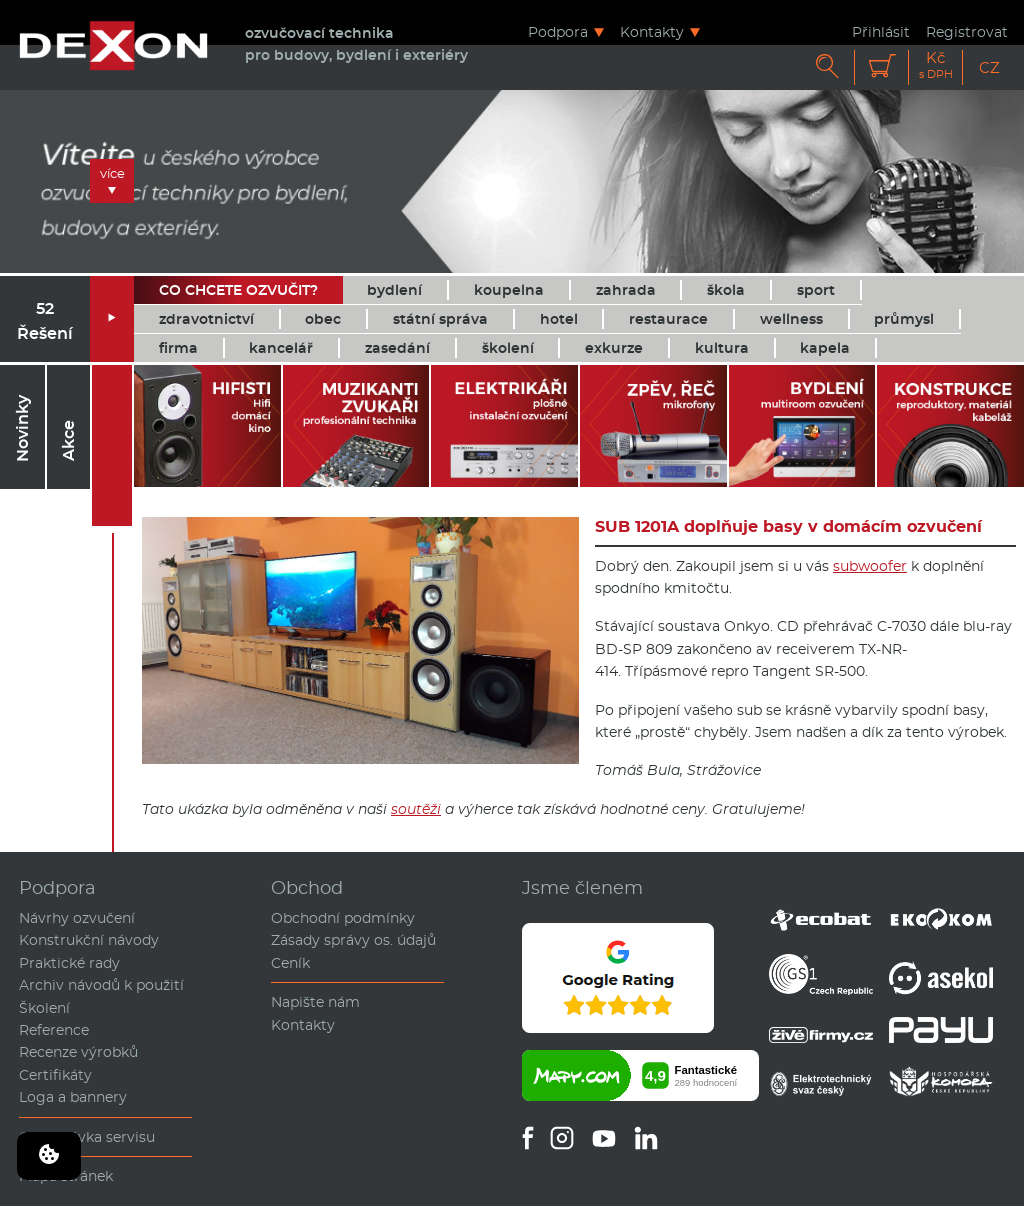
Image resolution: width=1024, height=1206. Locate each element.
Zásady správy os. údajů (353, 940)
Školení (44, 1008)
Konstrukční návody (89, 940)
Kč (936, 65)
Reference (54, 1030)
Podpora (558, 31)
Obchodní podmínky (343, 918)
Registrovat (967, 31)
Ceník (290, 963)
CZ (989, 67)
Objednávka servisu (87, 1137)
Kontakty (652, 31)
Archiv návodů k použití (101, 985)
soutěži (416, 809)
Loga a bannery (73, 1097)
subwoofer (870, 566)
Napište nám (315, 1002)
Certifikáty (55, 1075)
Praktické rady (69, 963)
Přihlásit (881, 31)
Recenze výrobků (78, 1052)
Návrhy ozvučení (77, 918)
